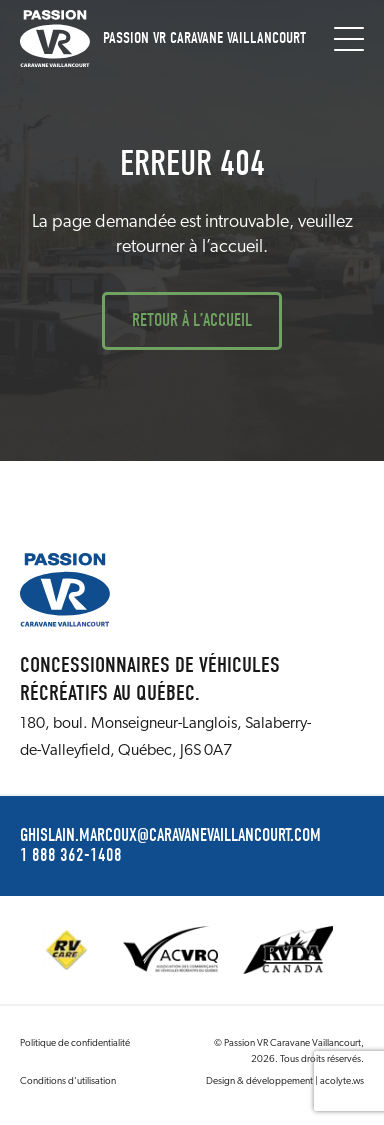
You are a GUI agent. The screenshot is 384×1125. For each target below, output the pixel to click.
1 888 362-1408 (71, 856)
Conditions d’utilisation (68, 1081)
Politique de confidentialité (75, 1043)
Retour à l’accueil (192, 320)
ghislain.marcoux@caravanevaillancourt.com (170, 836)
